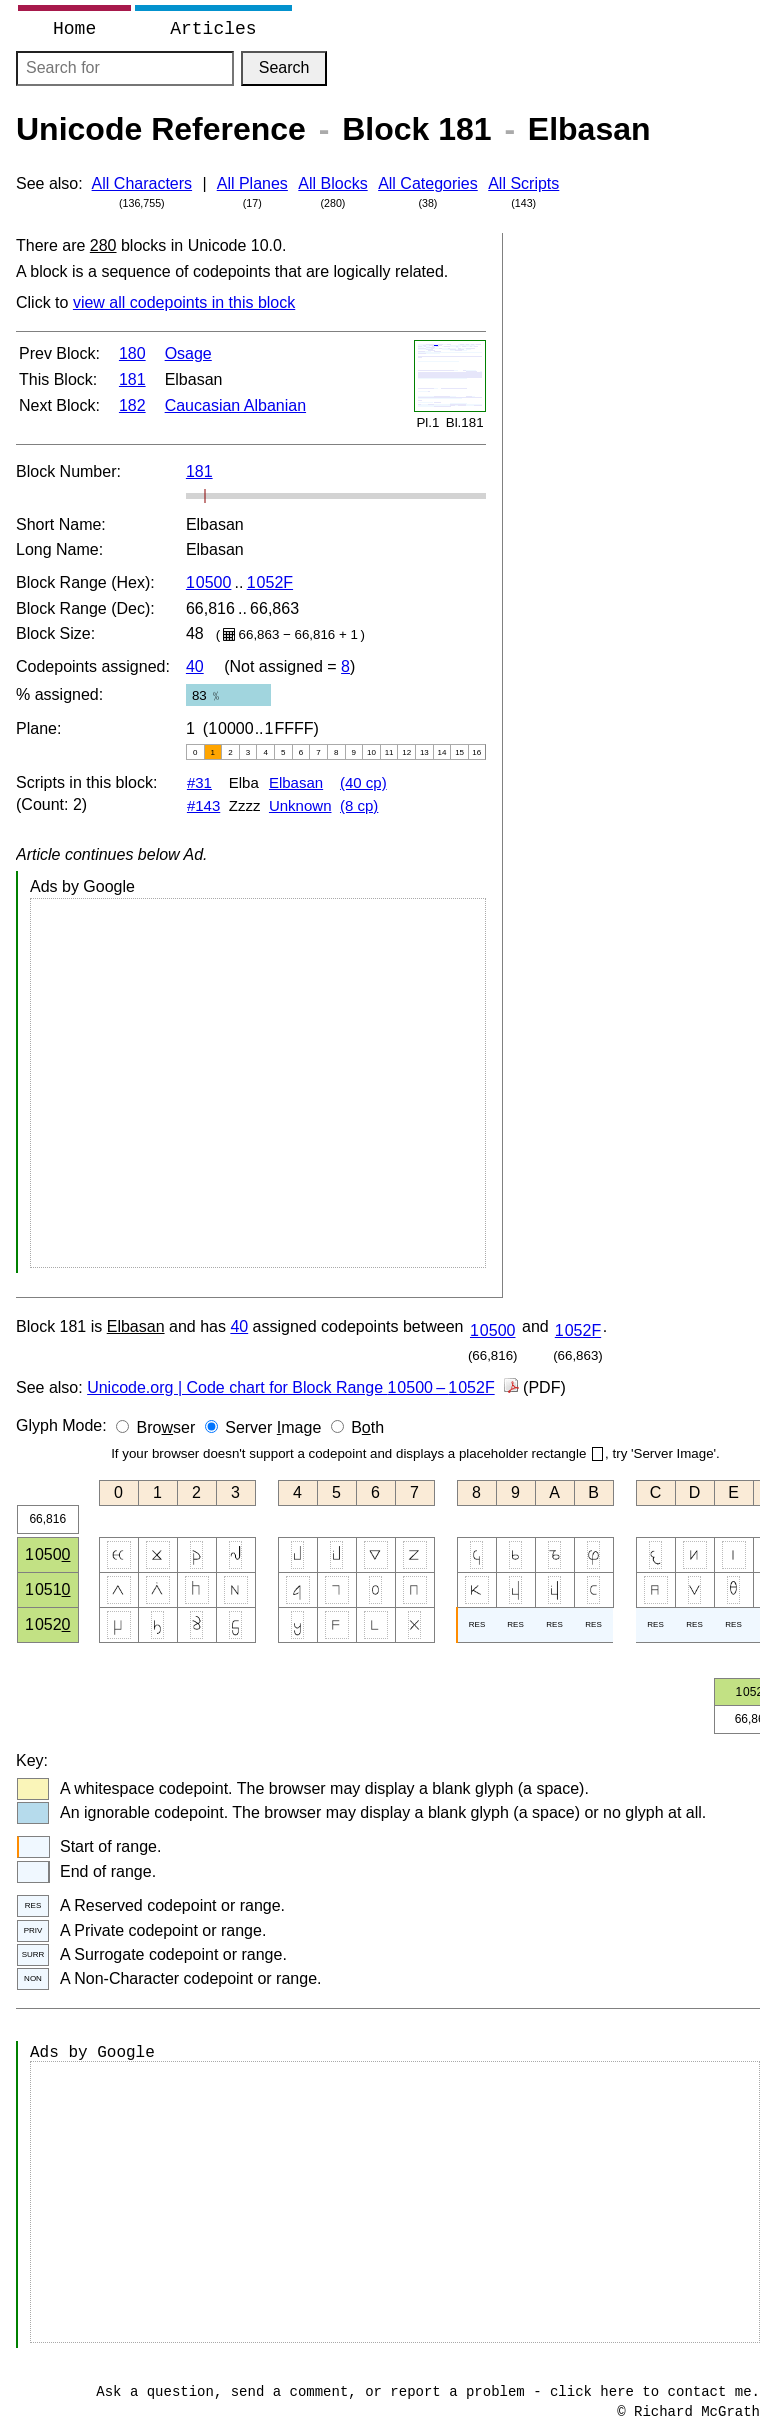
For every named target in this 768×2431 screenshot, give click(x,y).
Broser (166, 1427)
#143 (203, 805)
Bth (367, 1427)
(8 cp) (359, 805)
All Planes (252, 183)
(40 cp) (363, 782)
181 (132, 379)
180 (132, 353)
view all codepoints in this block (184, 302)
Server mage (273, 1427)
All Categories (428, 183)
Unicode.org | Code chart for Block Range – (291, 1387)
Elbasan (296, 782)
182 (132, 405)
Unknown (300, 805)
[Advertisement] (258, 1083)
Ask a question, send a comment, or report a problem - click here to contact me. (428, 2392)
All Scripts (523, 183)
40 (195, 666)
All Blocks (332, 183)
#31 (199, 782)
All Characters (142, 183)
